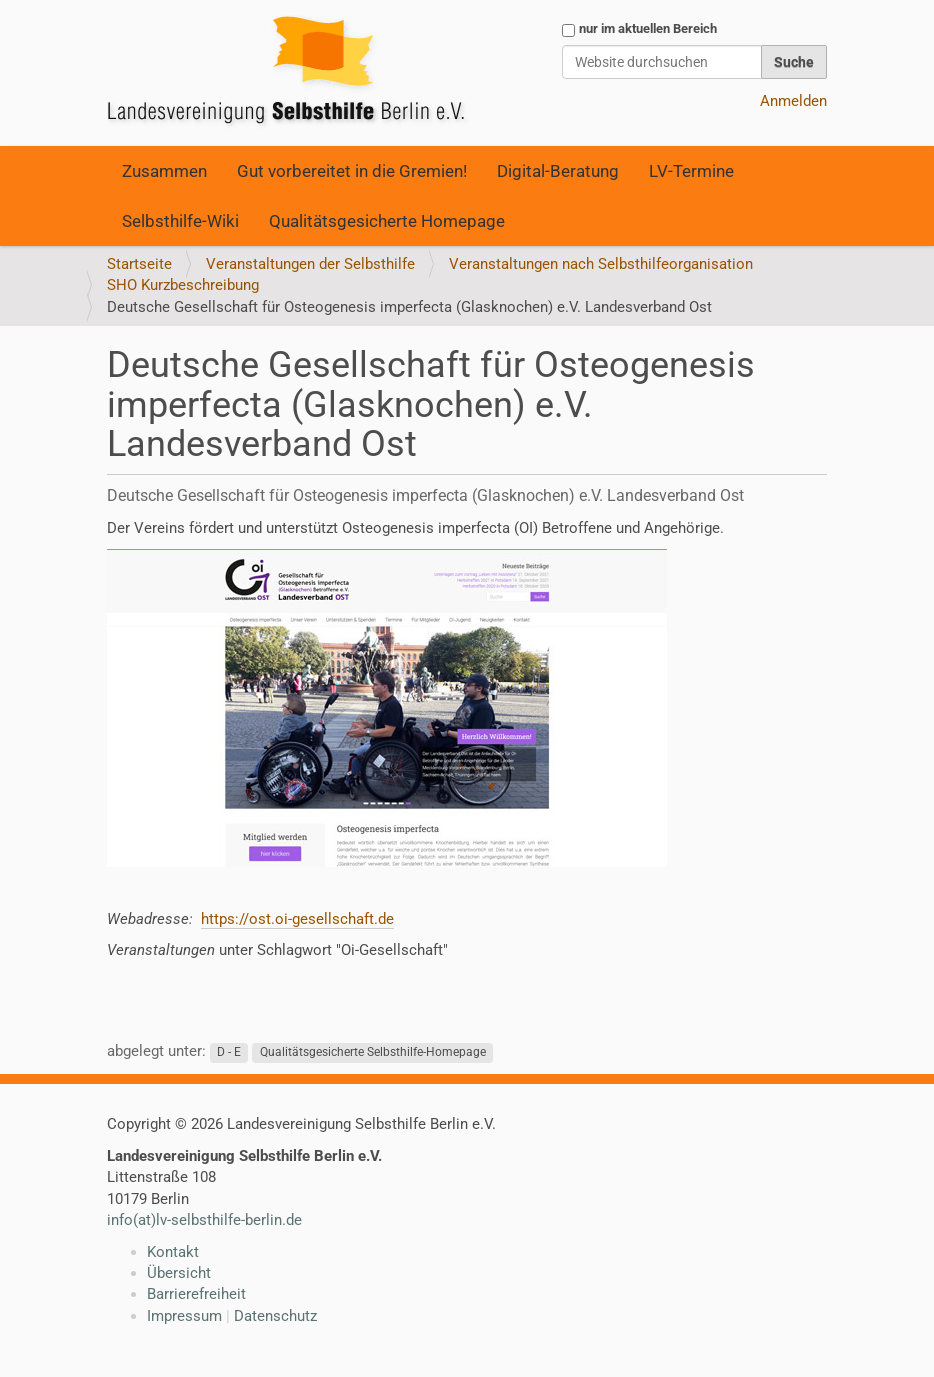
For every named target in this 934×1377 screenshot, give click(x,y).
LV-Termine (691, 171)
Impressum (184, 1316)
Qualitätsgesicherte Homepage (387, 221)
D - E (229, 1052)
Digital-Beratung (558, 171)
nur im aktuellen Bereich (648, 28)
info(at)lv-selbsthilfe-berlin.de (204, 1220)
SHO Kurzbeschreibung (183, 285)
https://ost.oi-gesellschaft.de (297, 919)
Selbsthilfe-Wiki (180, 221)
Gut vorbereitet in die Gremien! (352, 171)
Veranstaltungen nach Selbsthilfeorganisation (601, 264)
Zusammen (164, 171)
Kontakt (173, 1252)
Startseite (139, 264)
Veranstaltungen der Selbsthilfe (310, 264)
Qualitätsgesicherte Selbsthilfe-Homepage (373, 1052)
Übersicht (179, 1273)
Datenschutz (275, 1316)
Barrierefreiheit (196, 1294)
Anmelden (793, 101)
